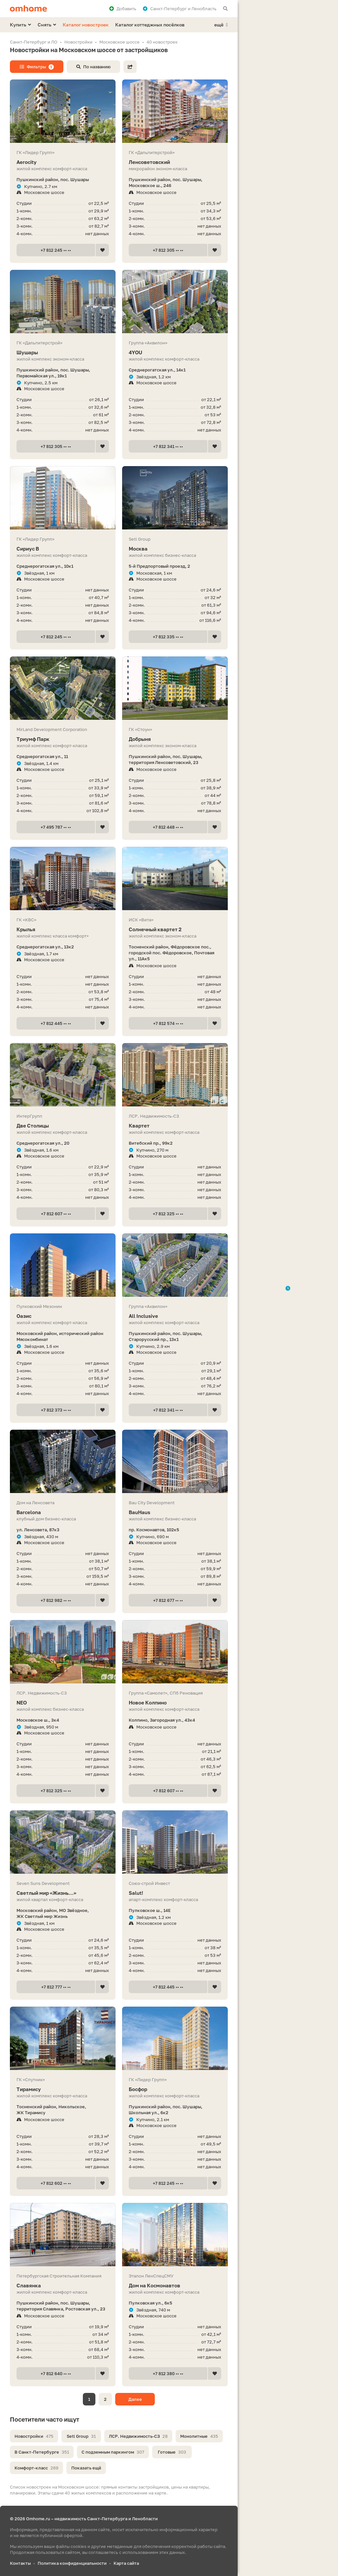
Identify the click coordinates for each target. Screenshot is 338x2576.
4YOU (175, 352)
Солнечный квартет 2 (175, 929)
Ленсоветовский (175, 162)
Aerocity (63, 162)
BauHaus (175, 1512)
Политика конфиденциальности (72, 2563)
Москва (175, 548)
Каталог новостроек (86, 24)
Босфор (175, 2089)
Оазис (63, 1316)
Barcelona (63, 1512)
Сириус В (63, 548)
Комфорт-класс (36, 2467)
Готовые (172, 2452)
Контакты (20, 2563)
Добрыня (175, 739)
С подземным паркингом (113, 2452)
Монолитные (199, 2436)
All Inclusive (175, 1316)
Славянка (63, 2285)
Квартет (175, 1125)
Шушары (63, 352)
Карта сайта (126, 2563)
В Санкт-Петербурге (42, 2452)
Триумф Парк (63, 739)
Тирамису (63, 2089)
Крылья (63, 929)
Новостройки (34, 2436)
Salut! (175, 1893)
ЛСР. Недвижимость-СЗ (138, 2436)
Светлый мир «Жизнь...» (63, 1893)
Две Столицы (63, 1125)
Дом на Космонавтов (175, 2285)
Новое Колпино (175, 1702)
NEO (63, 1702)
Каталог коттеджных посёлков (150, 24)
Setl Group (81, 2436)
